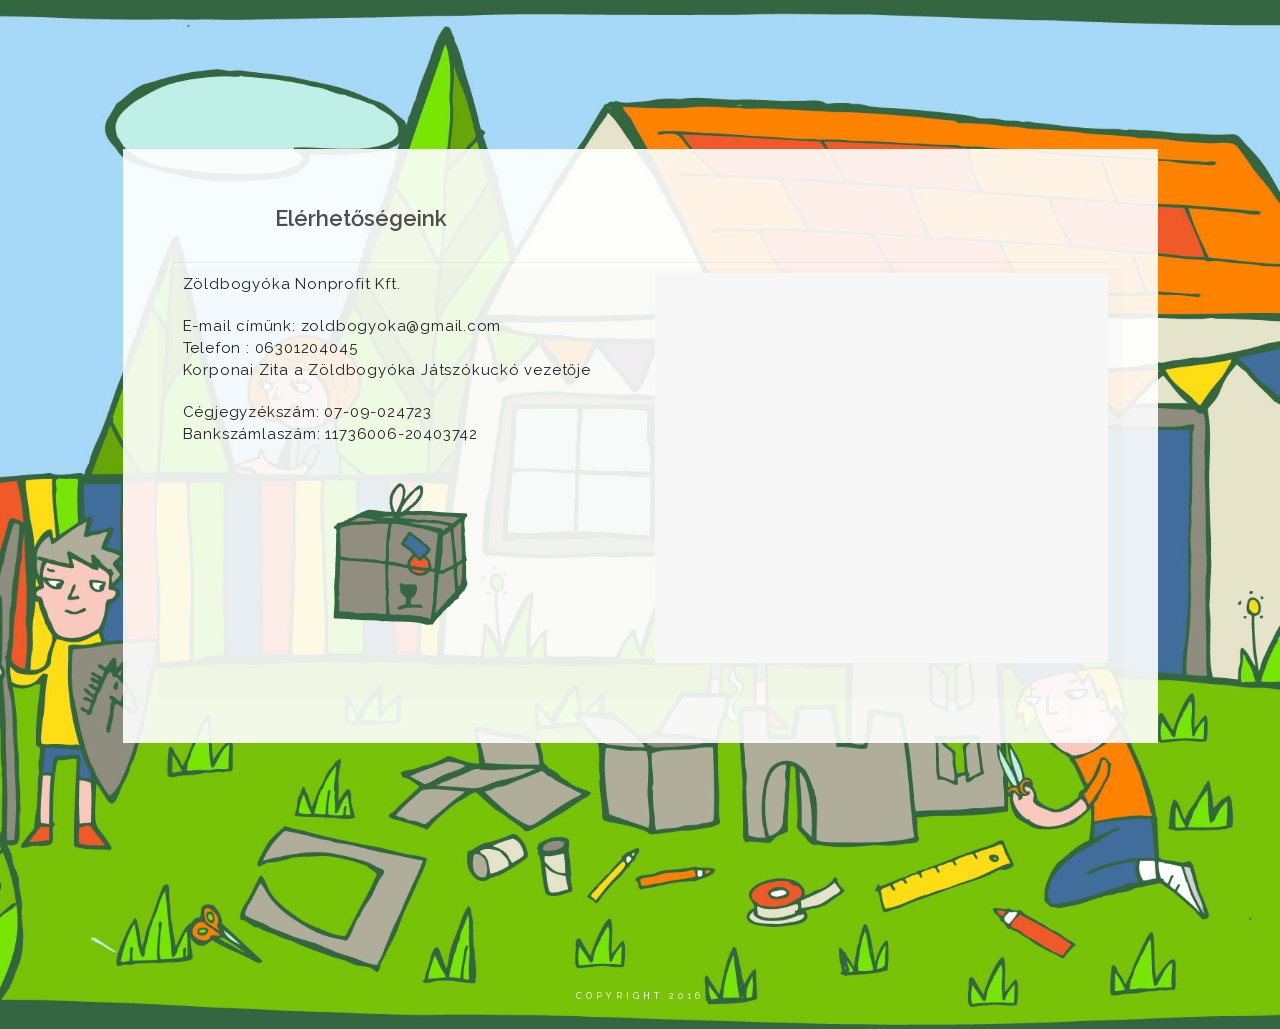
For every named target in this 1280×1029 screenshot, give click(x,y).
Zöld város (865, 34)
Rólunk (343, 34)
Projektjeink (583, 34)
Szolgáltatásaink (727, 34)
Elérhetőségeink (1085, 34)
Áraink (965, 34)
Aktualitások (453, 34)
